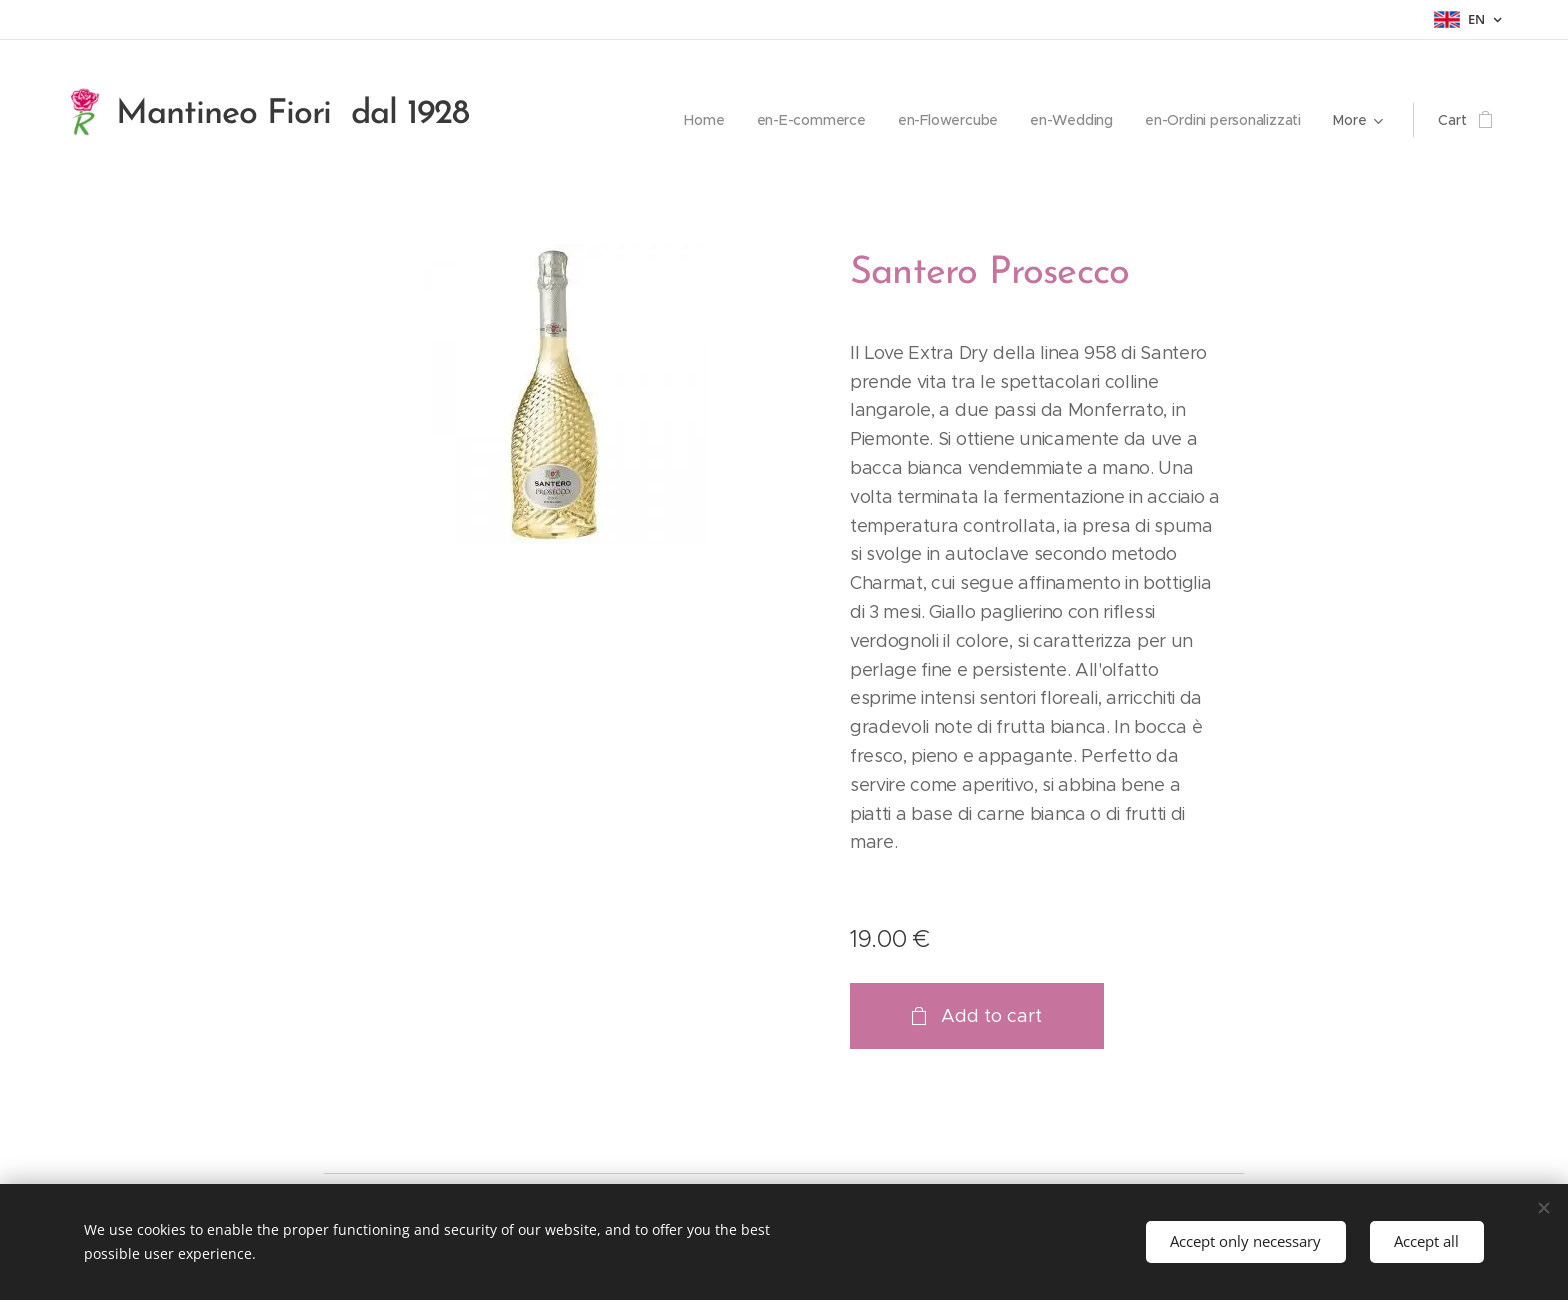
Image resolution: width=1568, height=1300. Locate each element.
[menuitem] (699, 120)
